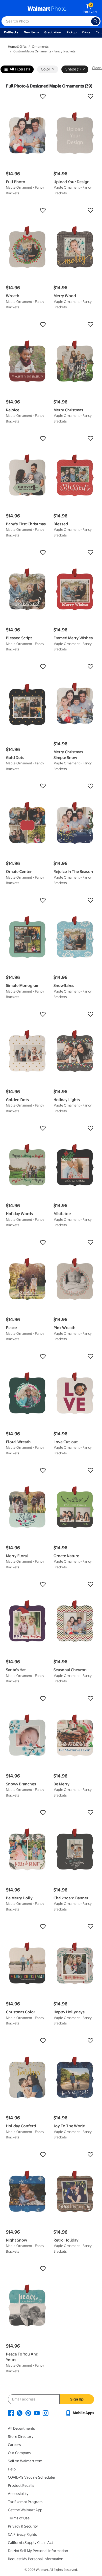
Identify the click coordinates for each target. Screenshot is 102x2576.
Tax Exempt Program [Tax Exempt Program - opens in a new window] (25, 2502)
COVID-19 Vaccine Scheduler (31, 2477)
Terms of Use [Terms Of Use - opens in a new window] (18, 2518)
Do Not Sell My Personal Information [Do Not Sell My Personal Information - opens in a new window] (38, 2551)
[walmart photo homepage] (47, 9)
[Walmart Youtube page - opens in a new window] (37, 2413)
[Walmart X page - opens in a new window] (20, 2413)
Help (12, 2469)
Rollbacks (11, 32)
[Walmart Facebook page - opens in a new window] (11, 2413)
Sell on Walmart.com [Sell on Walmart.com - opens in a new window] (25, 2461)
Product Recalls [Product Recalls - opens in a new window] (21, 2485)
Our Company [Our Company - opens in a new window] (19, 2453)
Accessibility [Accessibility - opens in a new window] (18, 2493)
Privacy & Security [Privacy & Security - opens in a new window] (23, 2526)
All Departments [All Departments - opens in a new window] (21, 2428)
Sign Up (76, 2399)
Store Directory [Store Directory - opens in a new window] (20, 2436)
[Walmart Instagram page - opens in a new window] (46, 2413)
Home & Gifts (17, 46)
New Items (31, 32)
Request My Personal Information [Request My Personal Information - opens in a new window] (35, 2559)
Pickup (71, 32)
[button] (27, 96)
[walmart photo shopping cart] (89, 9)
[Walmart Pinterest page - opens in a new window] (28, 2413)
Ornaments (40, 46)
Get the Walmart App (25, 2510)
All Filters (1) (17, 69)
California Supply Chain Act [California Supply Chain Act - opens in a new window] (30, 2542)
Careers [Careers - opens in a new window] (14, 2445)
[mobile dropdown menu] (8, 9)
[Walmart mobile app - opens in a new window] (79, 2413)
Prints (86, 32)
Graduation (52, 32)
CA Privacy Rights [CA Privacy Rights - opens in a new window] (22, 2534)
